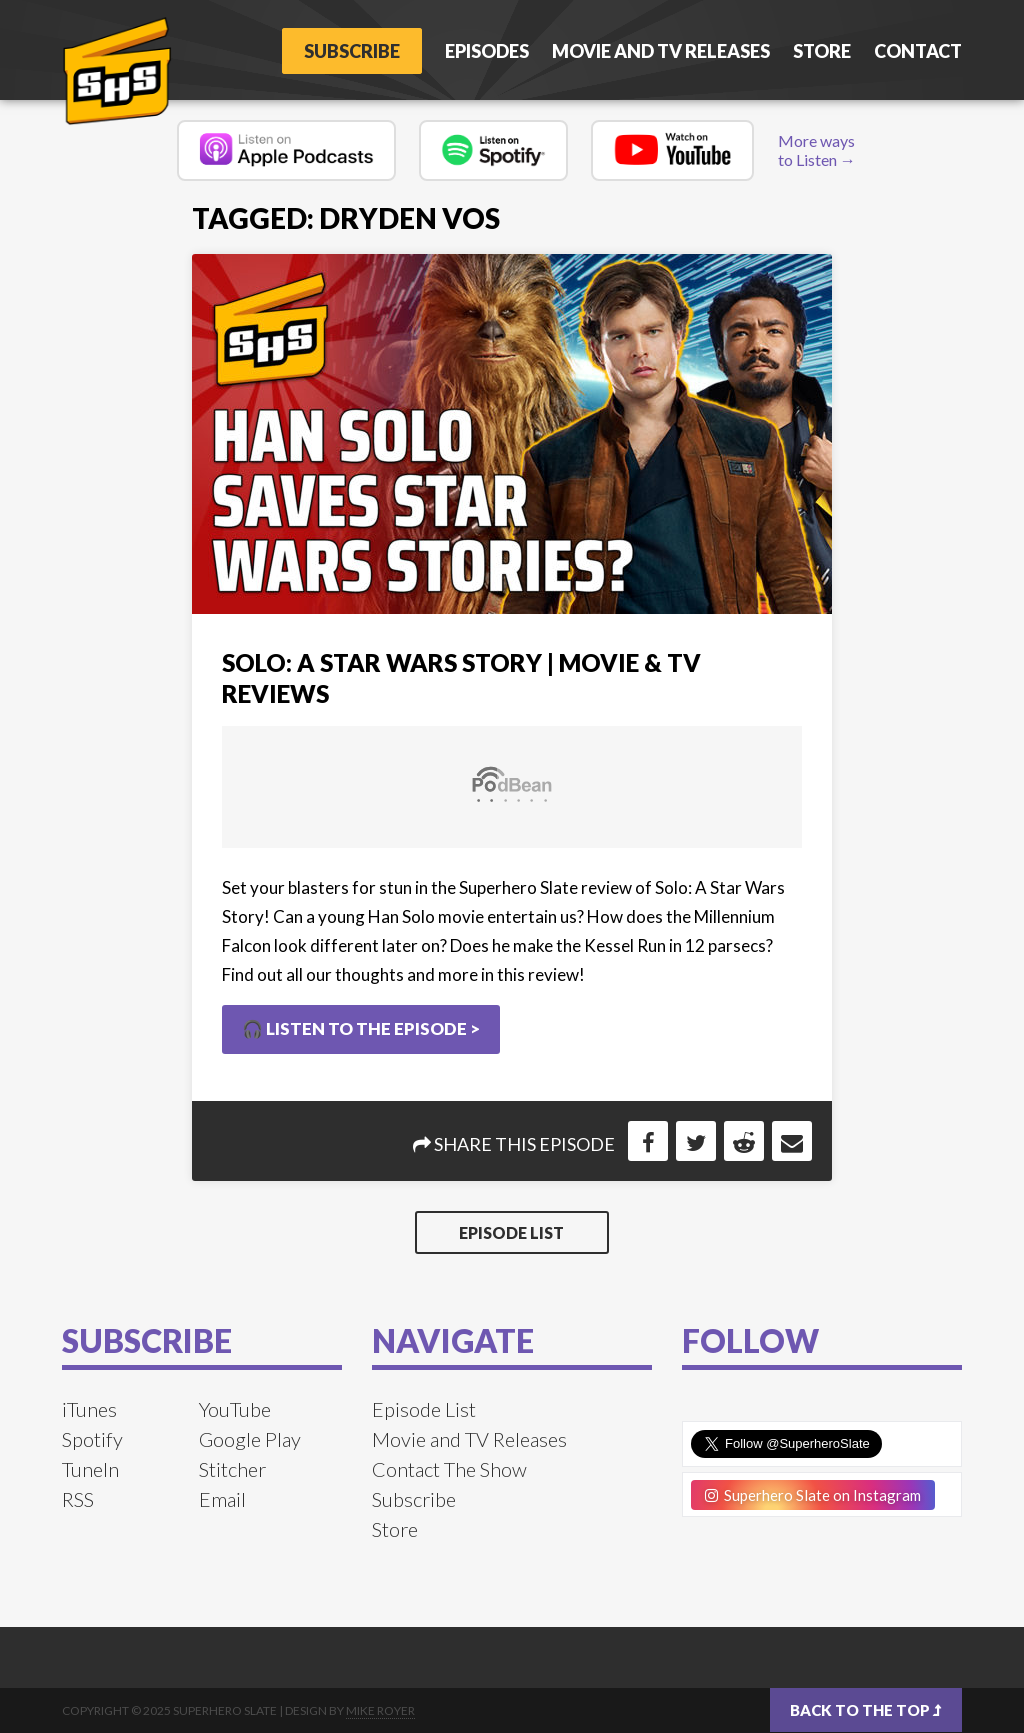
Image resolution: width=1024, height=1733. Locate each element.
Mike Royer (380, 1710)
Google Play (250, 1439)
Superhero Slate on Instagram (813, 1495)
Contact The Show (449, 1469)
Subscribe (352, 51)
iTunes (89, 1409)
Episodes (487, 51)
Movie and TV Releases (661, 51)
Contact (918, 51)
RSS (78, 1499)
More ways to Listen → (817, 150)
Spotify (92, 1439)
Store (822, 51)
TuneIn (90, 1469)
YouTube (235, 1409)
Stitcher (232, 1469)
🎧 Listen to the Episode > (361, 1028)
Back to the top (866, 1710)
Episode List (511, 1232)
